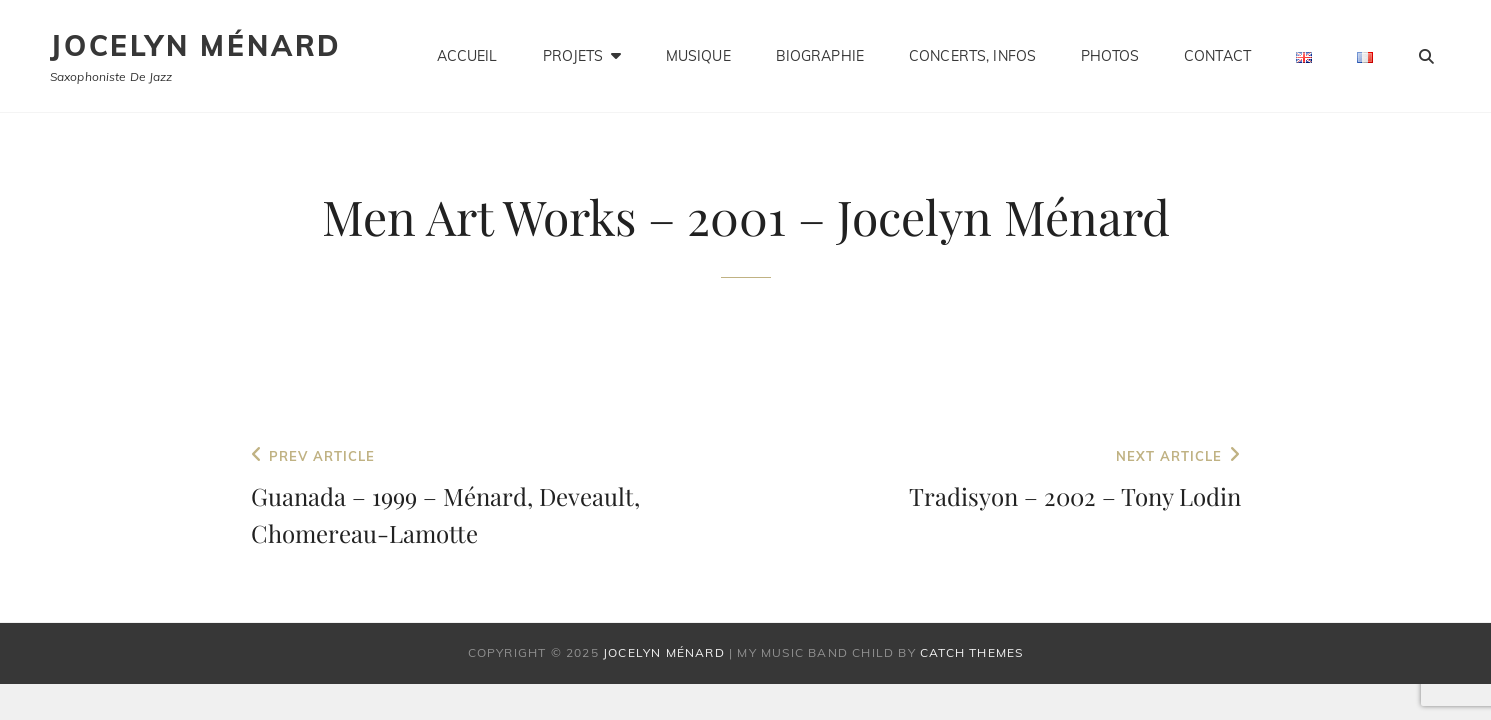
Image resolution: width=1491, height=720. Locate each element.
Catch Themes (971, 652)
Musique (698, 56)
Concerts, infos (972, 56)
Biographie (820, 56)
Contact (1217, 56)
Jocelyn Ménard (196, 45)
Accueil (467, 56)
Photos (1110, 56)
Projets (573, 56)
